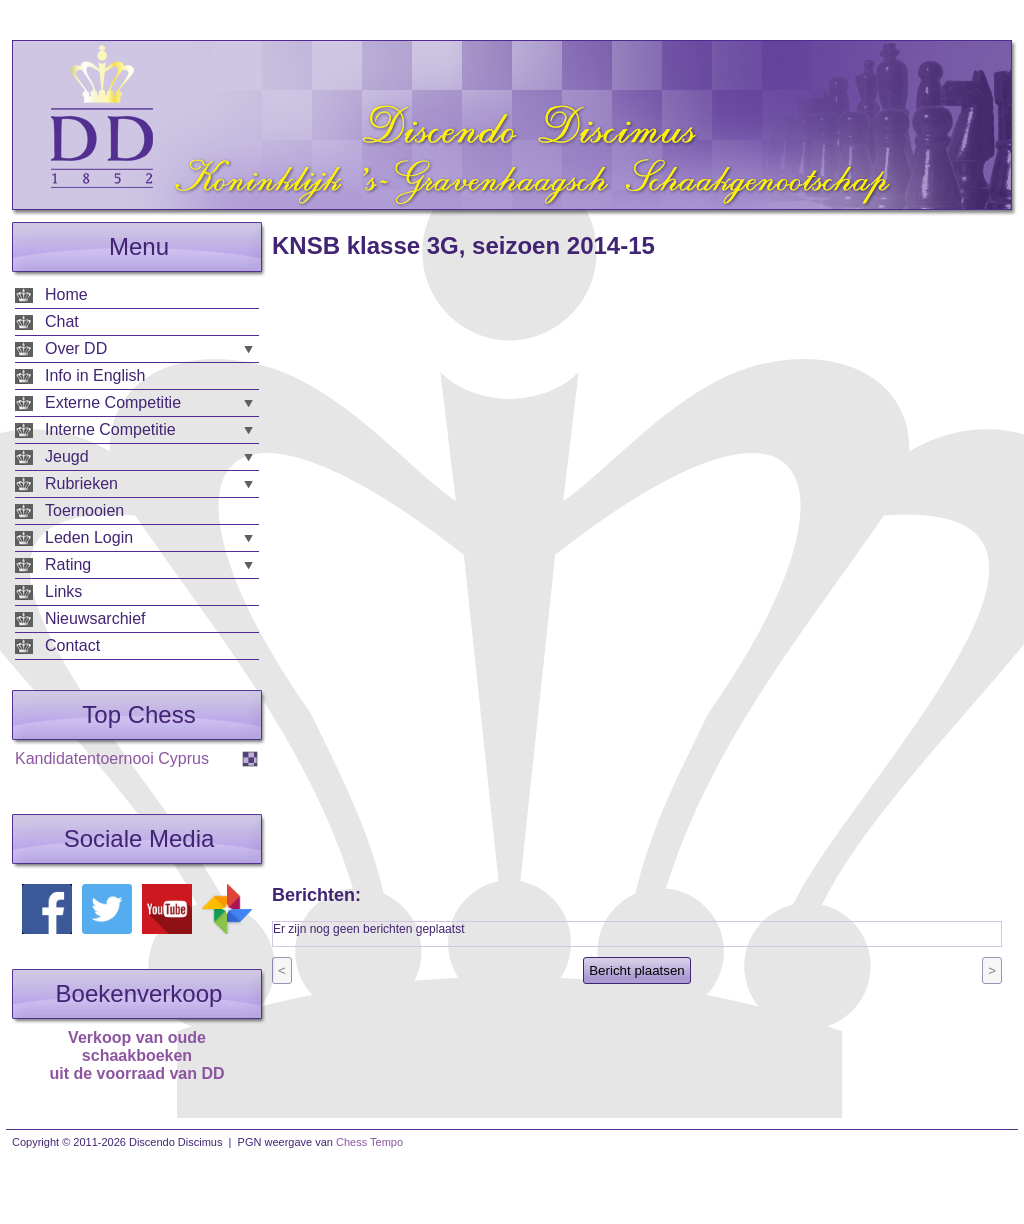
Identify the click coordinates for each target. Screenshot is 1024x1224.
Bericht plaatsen (637, 970)
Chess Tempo (369, 1142)
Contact (72, 645)
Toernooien (84, 510)
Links (63, 591)
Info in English (95, 375)
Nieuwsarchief (95, 618)
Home (66, 294)
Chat (62, 321)
